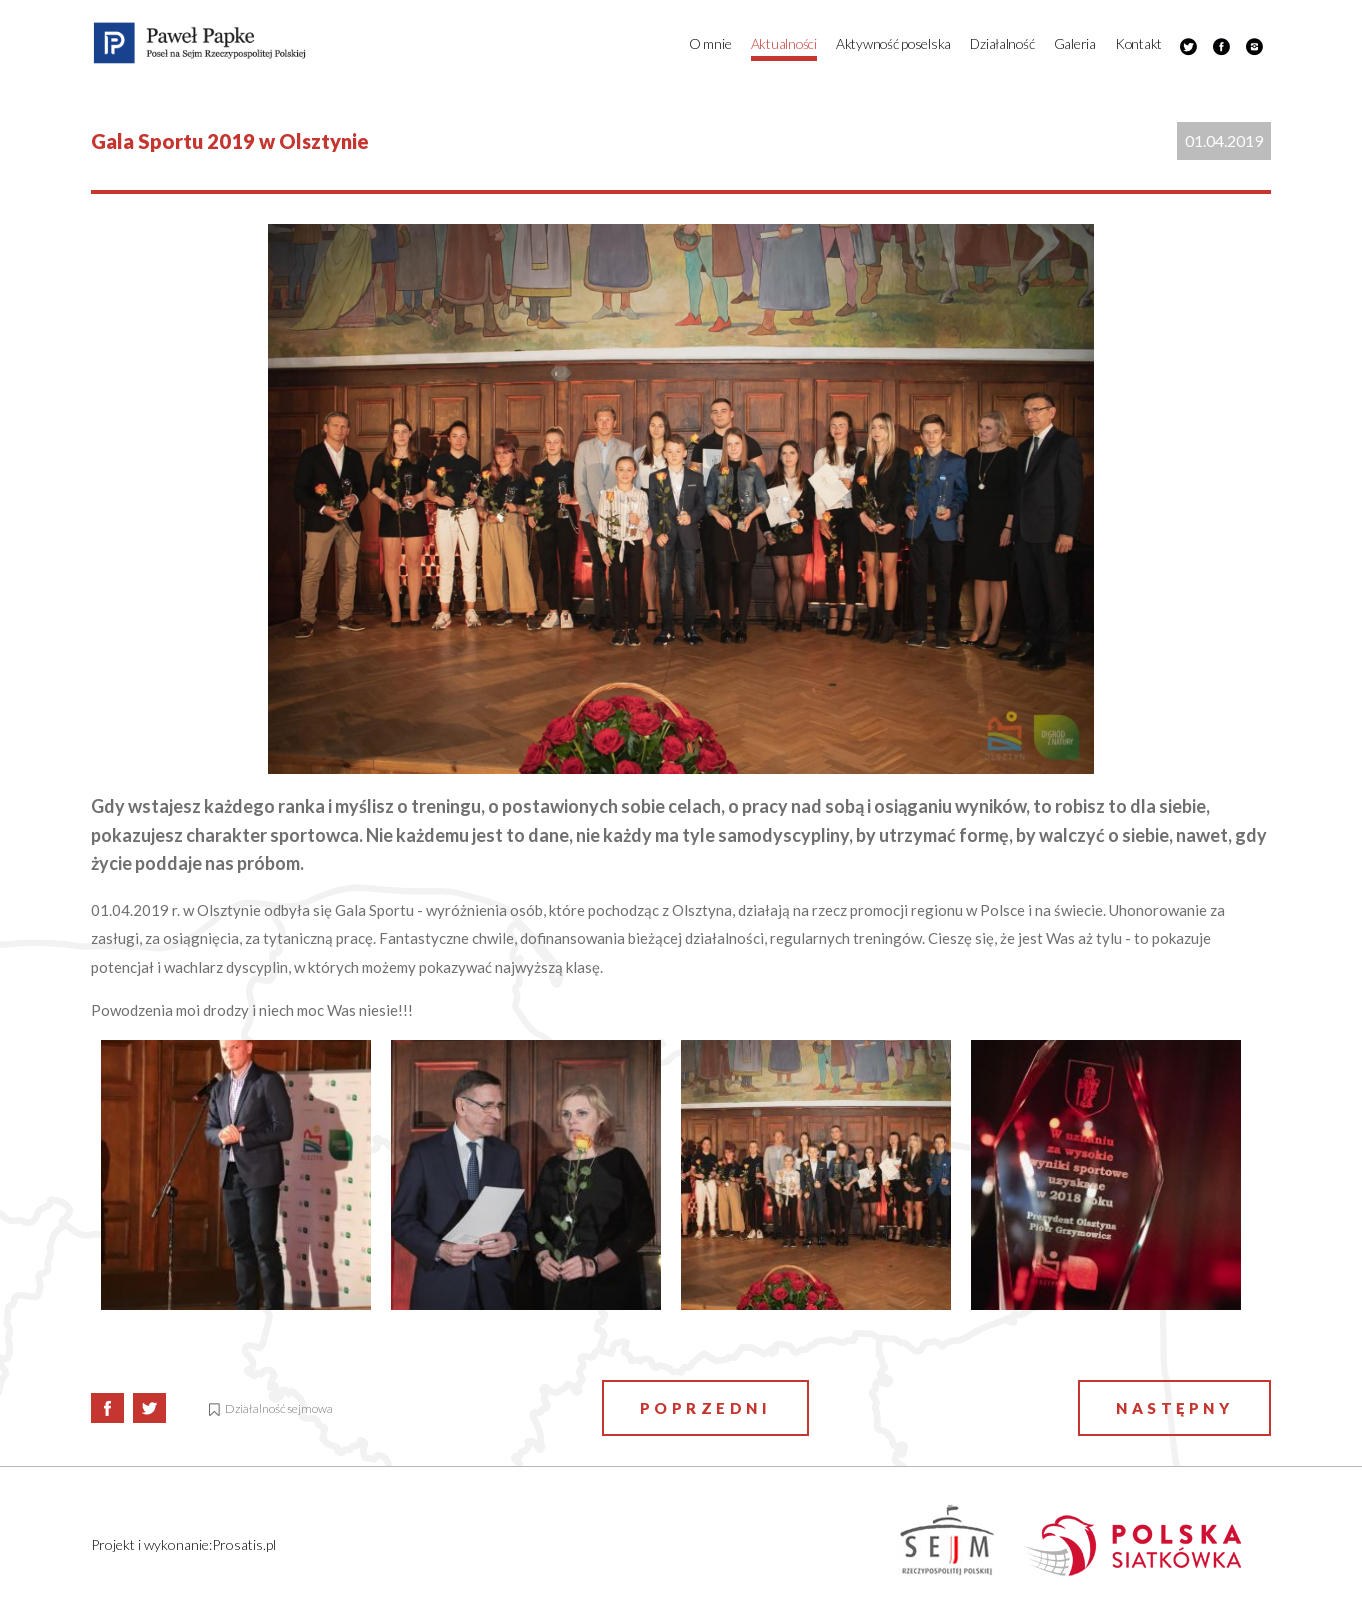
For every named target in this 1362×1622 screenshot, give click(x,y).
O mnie (710, 43)
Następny (1174, 1408)
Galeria (1075, 43)
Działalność (1002, 43)
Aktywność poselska (893, 43)
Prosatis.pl (244, 1544)
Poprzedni (706, 1408)
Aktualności (784, 43)
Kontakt (1138, 43)
